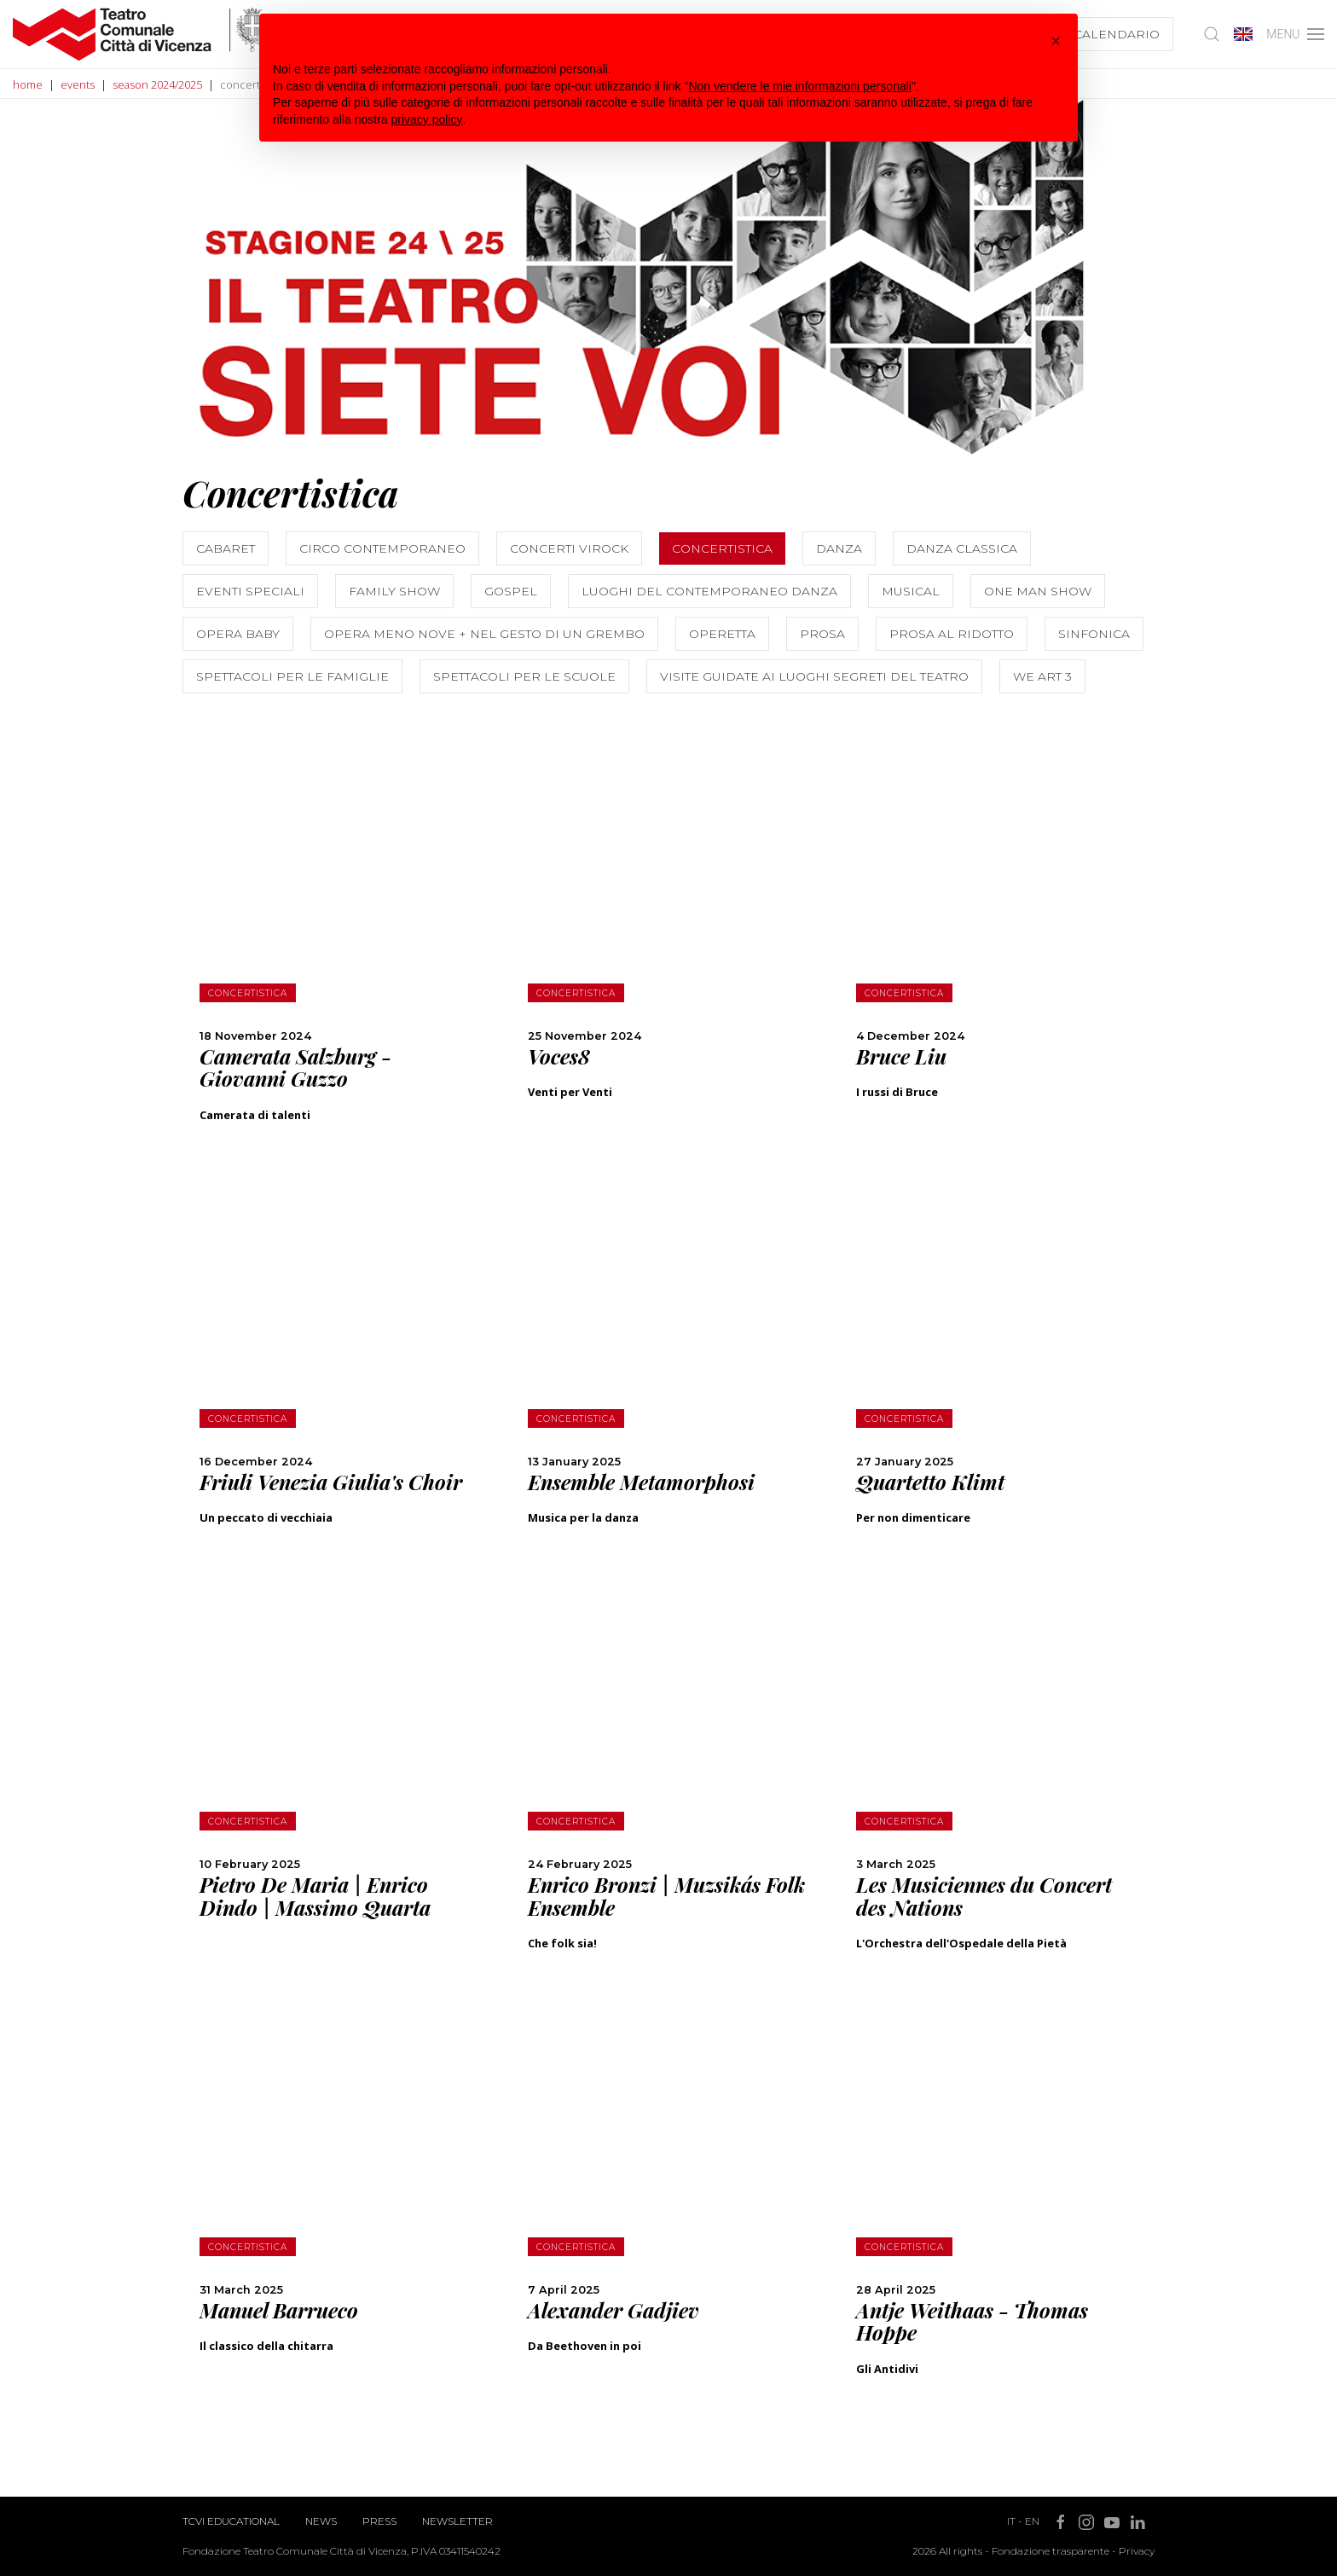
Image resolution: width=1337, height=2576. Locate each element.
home (28, 84)
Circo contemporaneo (382, 548)
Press (379, 2521)
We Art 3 (1042, 676)
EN (1032, 2521)
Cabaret (225, 548)
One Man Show (1037, 591)
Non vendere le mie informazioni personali (799, 86)
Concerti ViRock (569, 548)
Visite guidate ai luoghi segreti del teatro (814, 676)
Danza (839, 548)
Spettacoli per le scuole (524, 676)
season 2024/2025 (157, 84)
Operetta (722, 633)
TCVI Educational (231, 2521)
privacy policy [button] (427, 119)
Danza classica (961, 548)
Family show (394, 591)
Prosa (822, 633)
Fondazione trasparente (1050, 2550)
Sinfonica (1094, 633)
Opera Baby (238, 633)
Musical (911, 591)
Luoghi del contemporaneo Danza (709, 591)
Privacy (1137, 2550)
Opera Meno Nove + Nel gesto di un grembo (484, 633)
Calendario (1117, 34)
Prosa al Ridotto (951, 633)
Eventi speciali (250, 591)
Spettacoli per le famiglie (292, 676)
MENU (1295, 34)
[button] (1055, 41)
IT (1011, 2521)
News (321, 2521)
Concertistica (722, 548)
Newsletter (457, 2521)
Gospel (510, 591)
